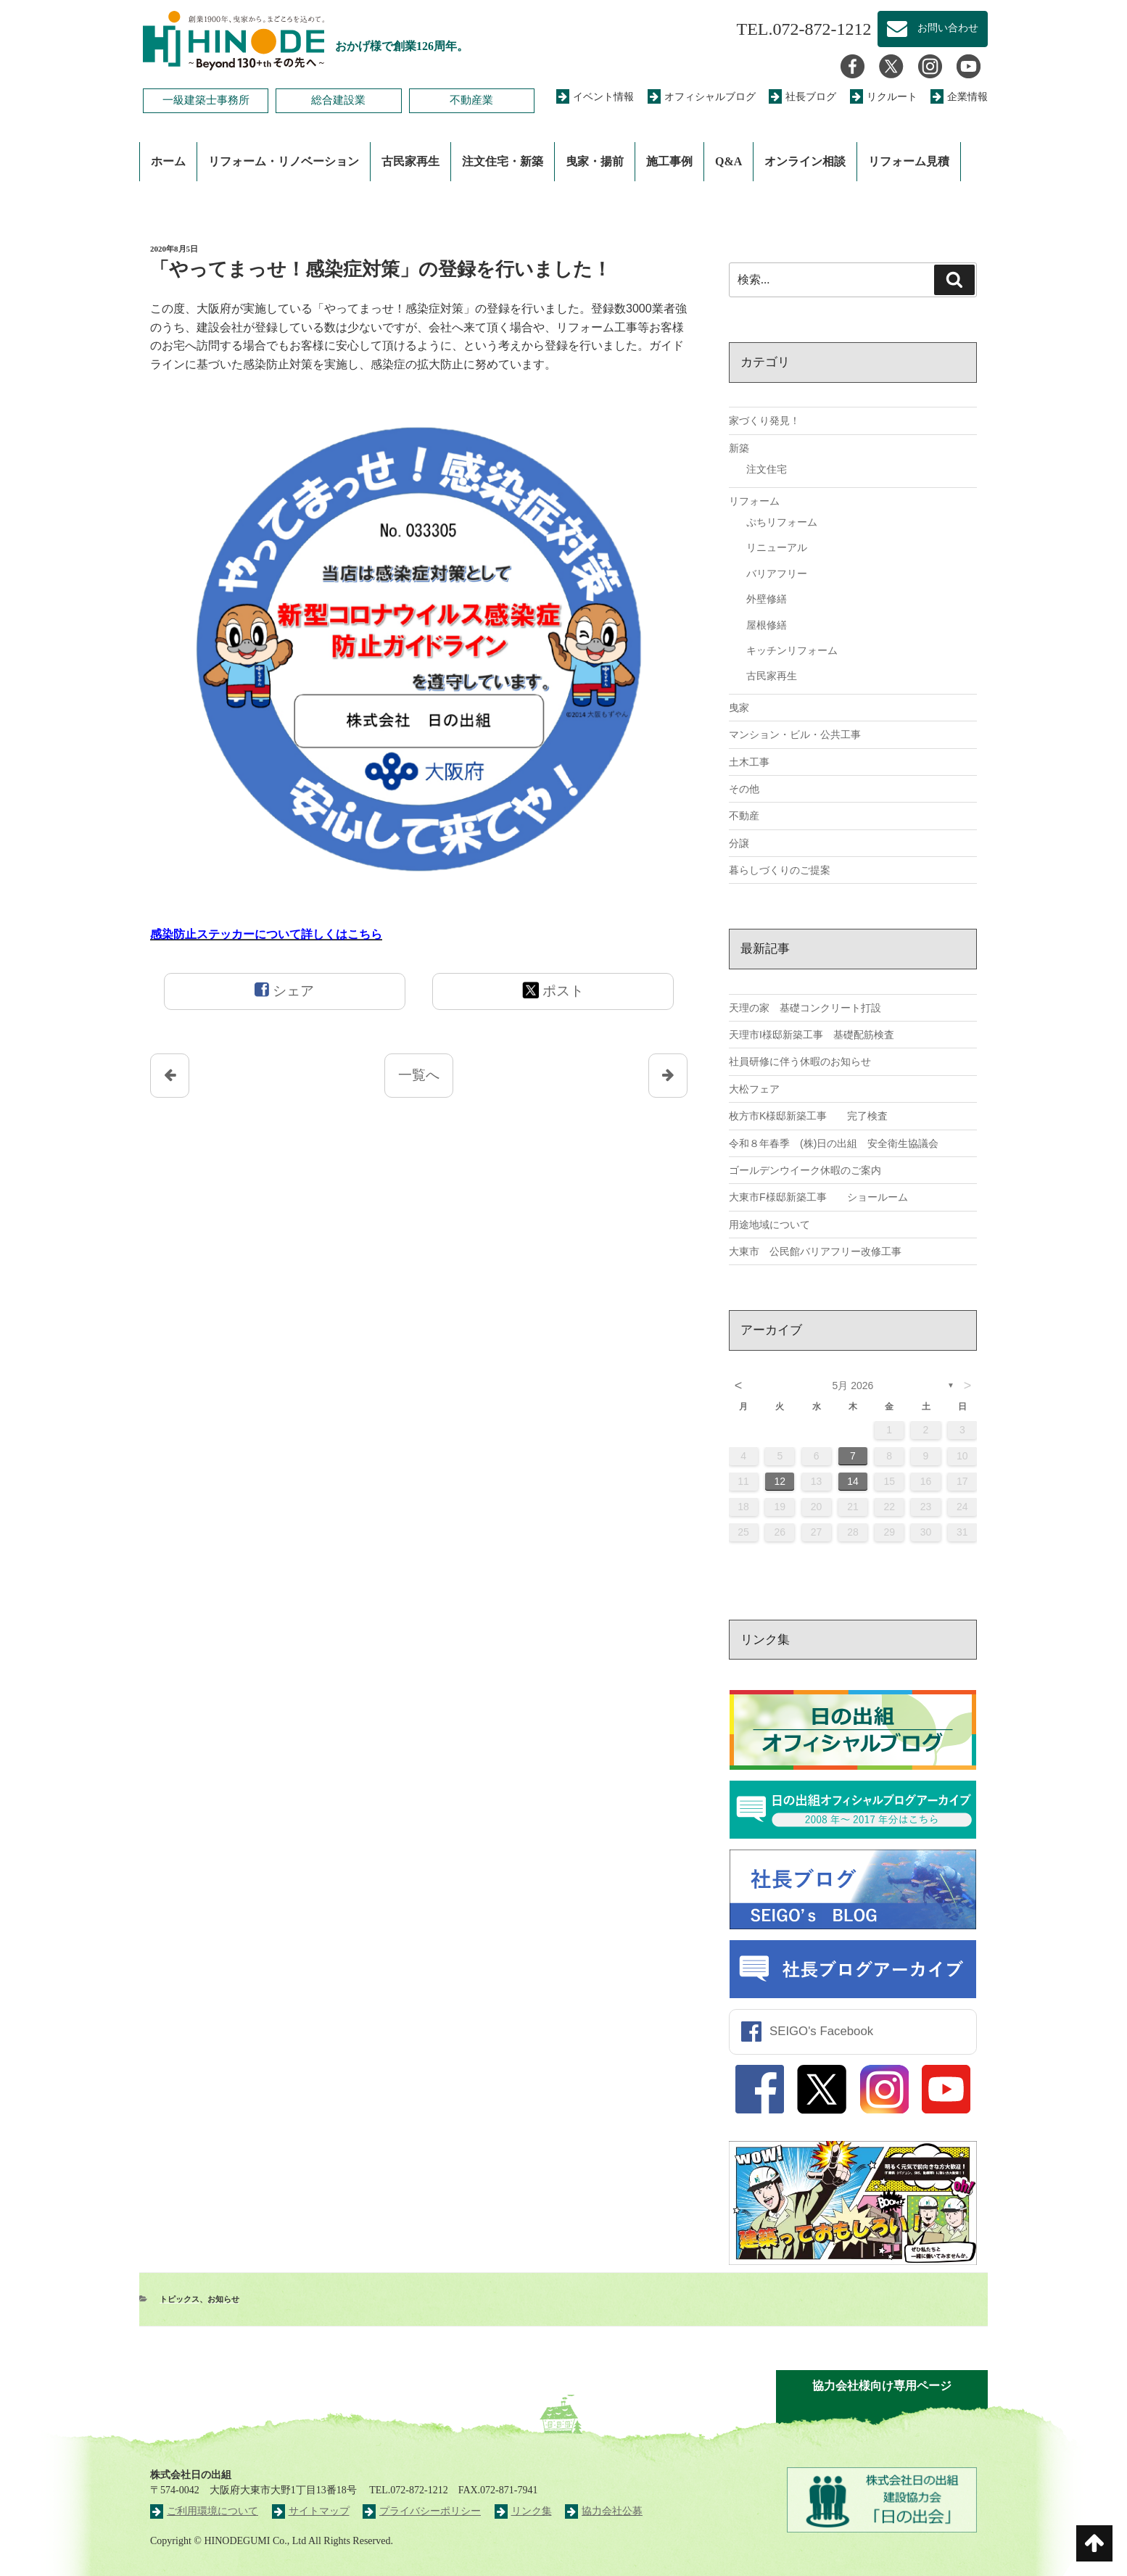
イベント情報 (595, 96)
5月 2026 (853, 1385)
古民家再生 (410, 161)
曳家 (739, 707)
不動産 (744, 815)
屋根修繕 (766, 625)
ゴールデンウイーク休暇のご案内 (805, 1170)
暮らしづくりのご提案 (779, 870)
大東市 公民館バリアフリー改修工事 (815, 1251)
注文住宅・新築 (502, 161)
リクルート (883, 96)
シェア (284, 990)
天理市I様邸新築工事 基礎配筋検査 (811, 1034)
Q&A (728, 161)
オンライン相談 (805, 161)
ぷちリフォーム (781, 522)
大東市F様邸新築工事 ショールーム (818, 1197)
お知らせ (223, 2299)
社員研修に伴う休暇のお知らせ (800, 1061)
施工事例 (669, 161)
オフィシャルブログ (702, 96)
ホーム (168, 161)
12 (780, 1481)
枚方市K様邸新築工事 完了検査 (808, 1116)
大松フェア (754, 1089)
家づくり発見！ (764, 420)
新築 (739, 448)
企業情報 (959, 96)
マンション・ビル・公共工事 (795, 734)
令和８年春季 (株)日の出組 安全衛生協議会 (833, 1143)
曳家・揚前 (595, 161)
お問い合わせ (932, 29)
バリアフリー (776, 573)
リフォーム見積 (908, 161)
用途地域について (769, 1224)
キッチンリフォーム (792, 650)
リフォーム (754, 501)
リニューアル (776, 547)
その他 (744, 789)
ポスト (553, 990)
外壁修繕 (766, 599)
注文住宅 (766, 469)
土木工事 (749, 762)
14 (853, 1481)
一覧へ (418, 1074)
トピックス (179, 2299)
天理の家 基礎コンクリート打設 (805, 1008)
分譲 (739, 843)
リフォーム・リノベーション (283, 161)
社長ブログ (802, 96)
